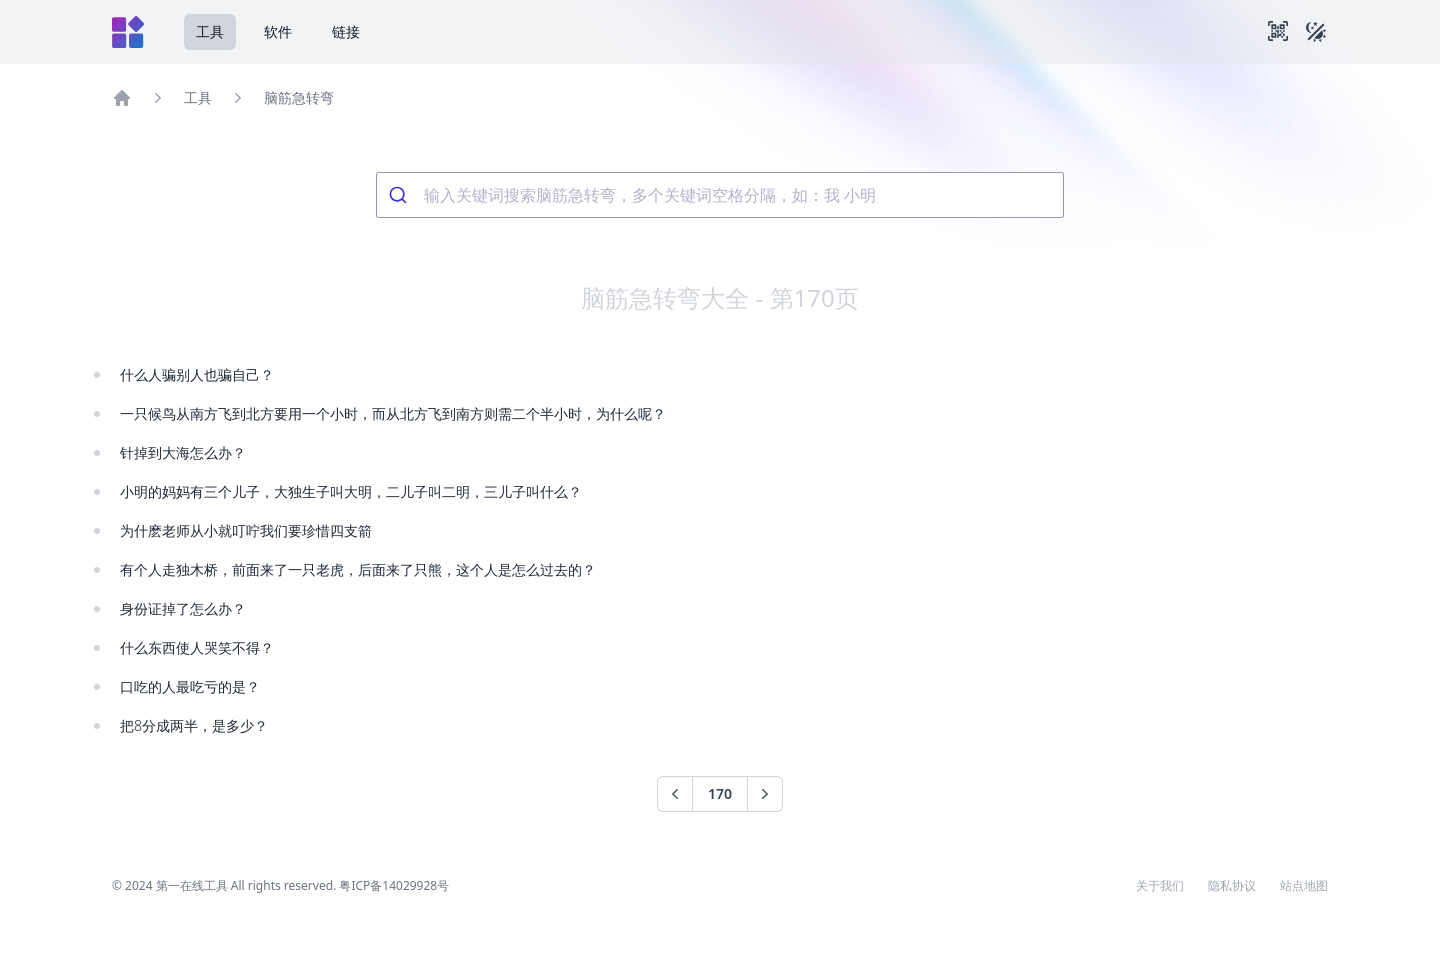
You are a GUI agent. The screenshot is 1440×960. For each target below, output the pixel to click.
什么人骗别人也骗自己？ (197, 374)
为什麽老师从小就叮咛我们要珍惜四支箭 (246, 530)
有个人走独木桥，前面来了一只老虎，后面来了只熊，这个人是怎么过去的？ (358, 569)
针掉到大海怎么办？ (183, 452)
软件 (278, 31)
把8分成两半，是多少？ (194, 725)
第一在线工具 (192, 885)
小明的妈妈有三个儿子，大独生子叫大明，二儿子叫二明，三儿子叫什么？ (351, 491)
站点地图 (1304, 886)
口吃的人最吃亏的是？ (190, 686)
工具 (210, 31)
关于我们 (1160, 886)
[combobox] (720, 195)
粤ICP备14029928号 (394, 885)
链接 (346, 31)
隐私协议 (1232, 886)
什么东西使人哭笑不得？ (197, 647)
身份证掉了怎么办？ (183, 608)
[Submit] (400, 195)
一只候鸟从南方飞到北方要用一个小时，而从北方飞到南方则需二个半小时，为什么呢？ (393, 413)
